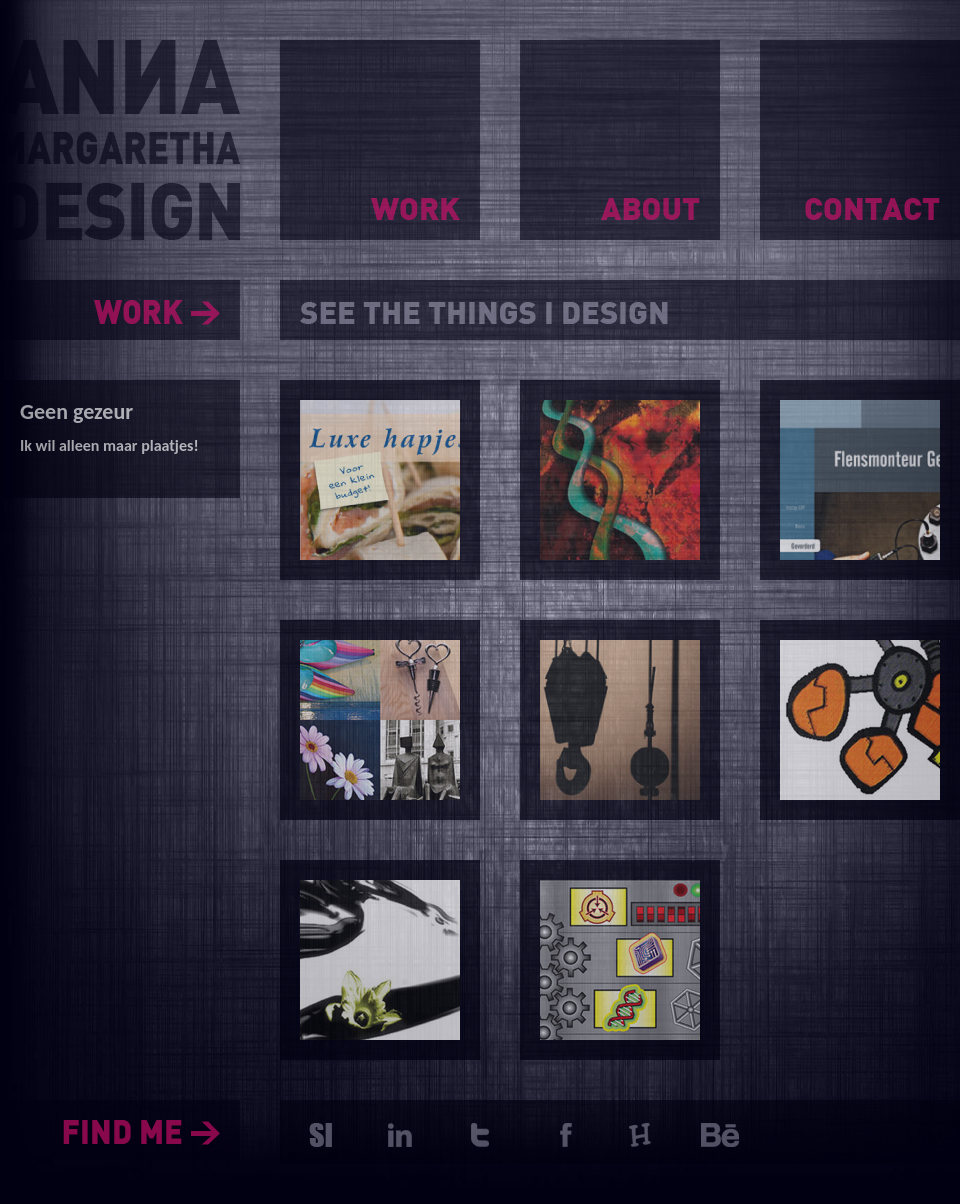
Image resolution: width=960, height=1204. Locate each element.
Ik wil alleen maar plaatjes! (109, 445)
